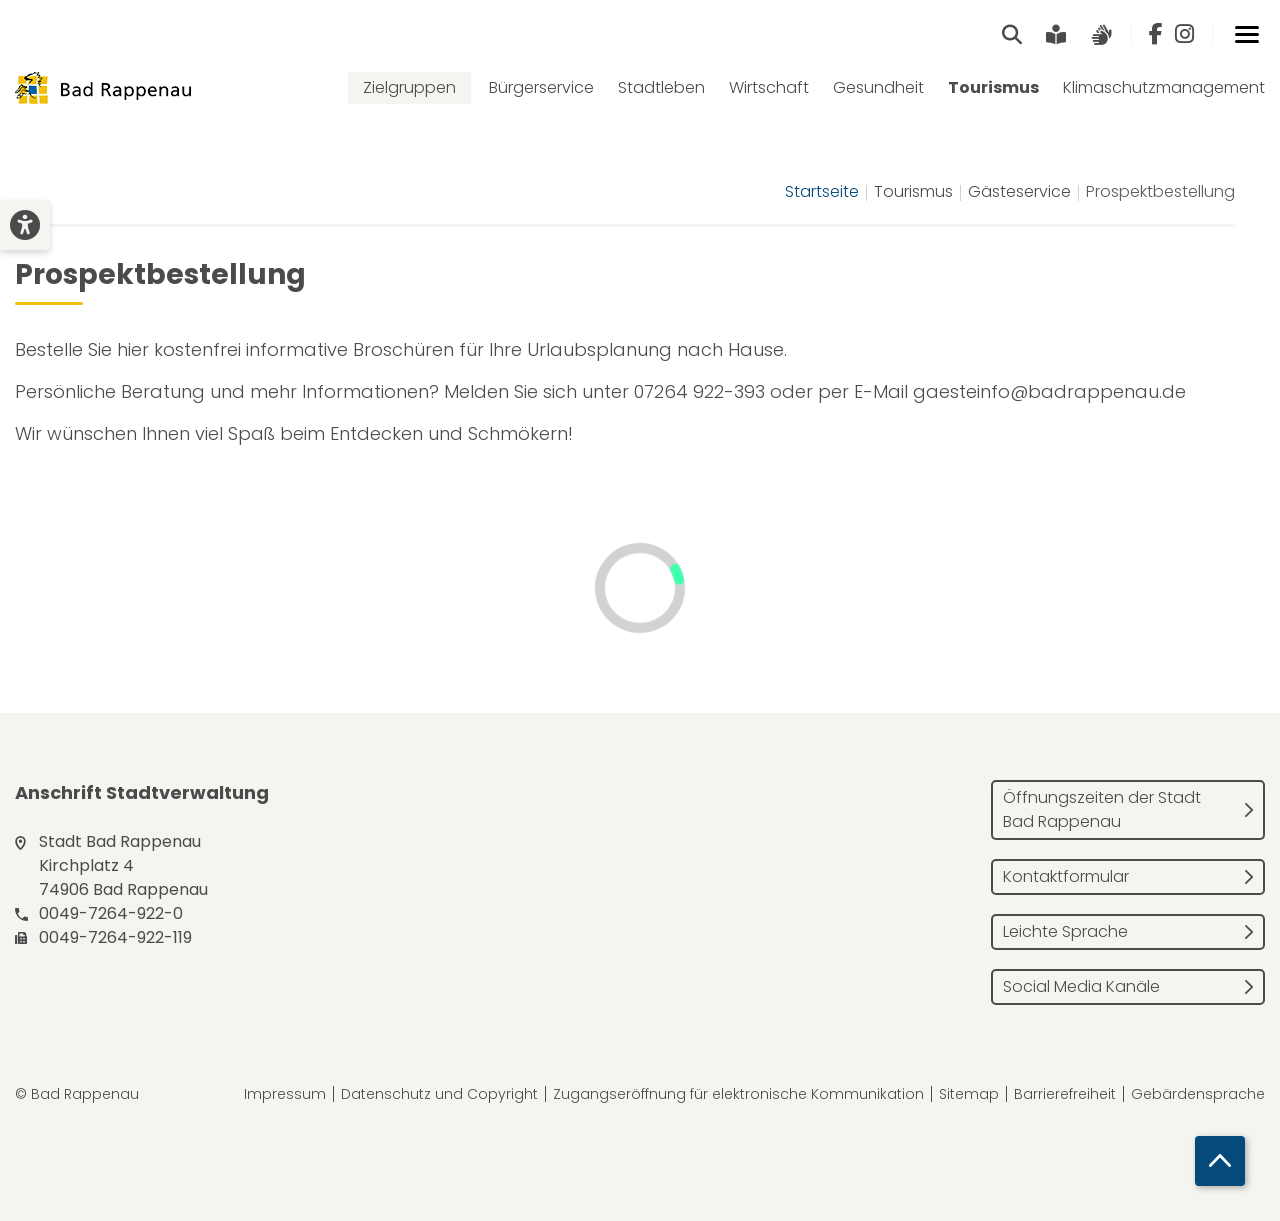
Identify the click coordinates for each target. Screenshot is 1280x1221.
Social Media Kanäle (1081, 986)
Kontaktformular (1066, 876)
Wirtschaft (769, 87)
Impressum (285, 1094)
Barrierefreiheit (1065, 1094)
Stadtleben (661, 87)
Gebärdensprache (1198, 1094)
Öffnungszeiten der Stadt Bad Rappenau (1102, 809)
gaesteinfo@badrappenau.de (1049, 391)
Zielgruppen (409, 87)
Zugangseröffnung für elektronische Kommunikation (738, 1094)
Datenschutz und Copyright (439, 1094)
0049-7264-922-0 (111, 913)
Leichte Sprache (1065, 931)
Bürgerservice (541, 87)
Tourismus (993, 87)
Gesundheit (878, 87)
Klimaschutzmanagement (1164, 87)
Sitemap (969, 1094)
